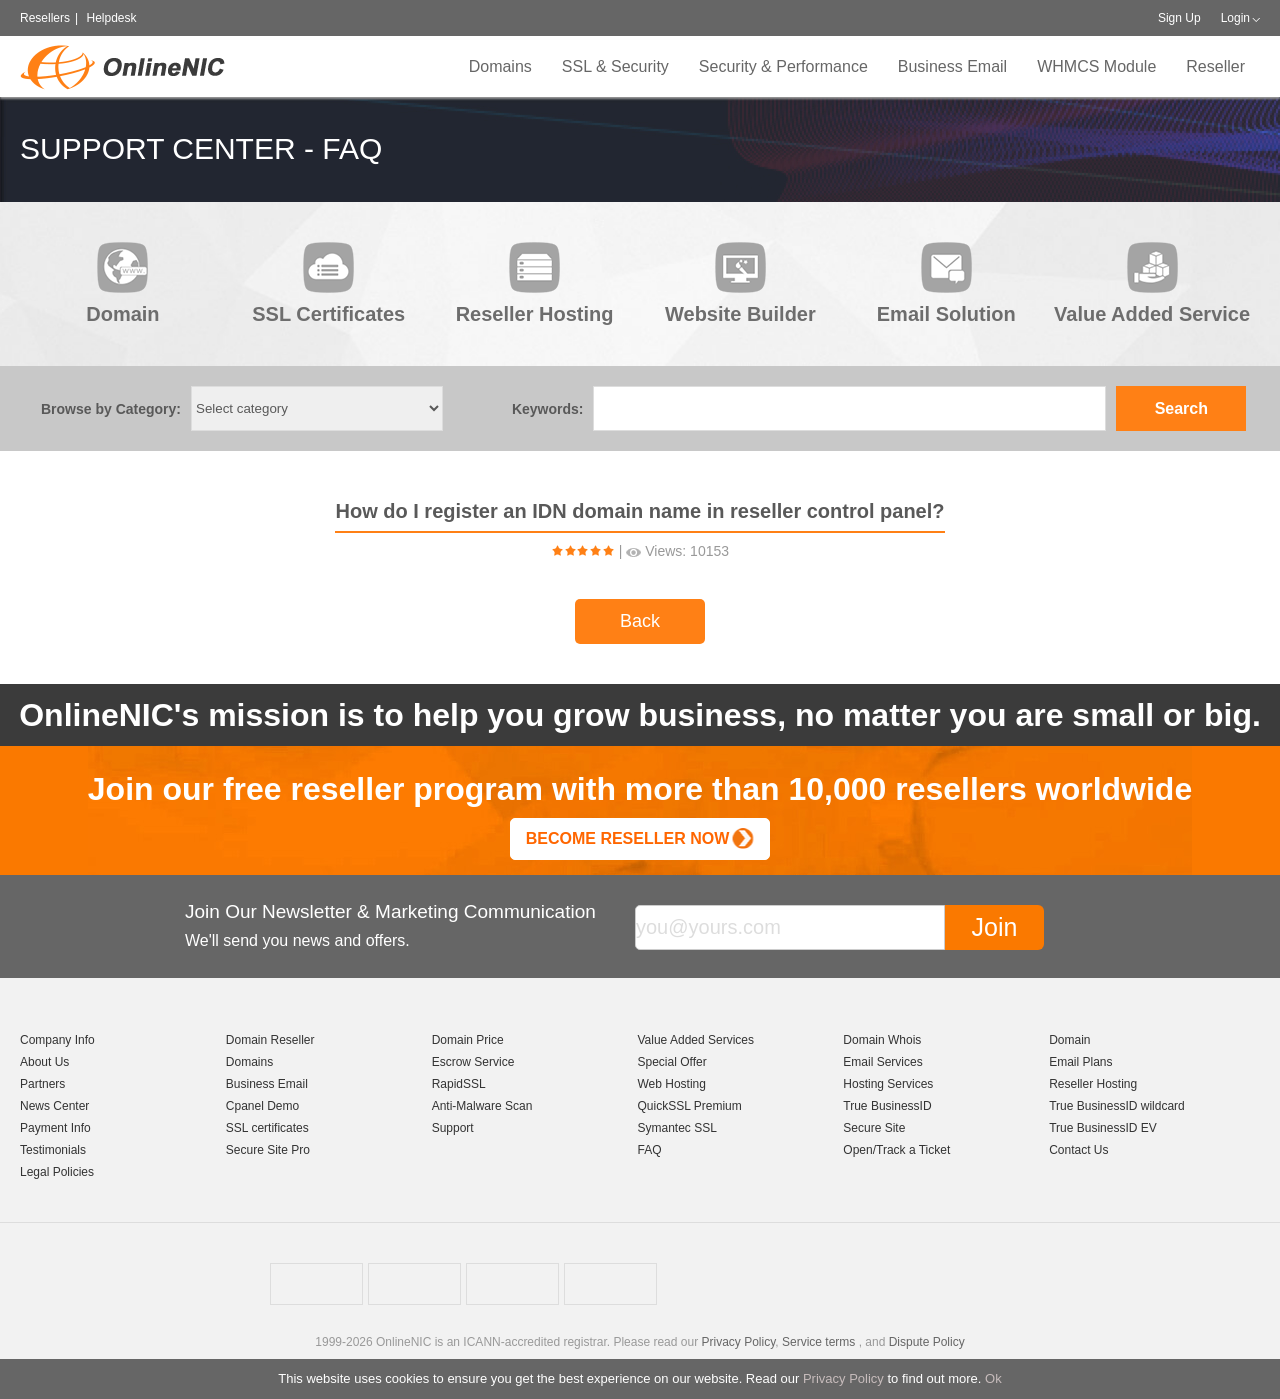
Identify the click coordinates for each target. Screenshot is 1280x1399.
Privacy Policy (843, 1378)
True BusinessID (887, 1106)
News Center (54, 1106)
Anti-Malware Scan (482, 1106)
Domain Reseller (270, 1040)
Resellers (45, 18)
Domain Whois (882, 1040)
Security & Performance (783, 66)
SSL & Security (615, 66)
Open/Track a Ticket (896, 1150)
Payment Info (55, 1128)
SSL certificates (267, 1128)
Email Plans (1080, 1062)
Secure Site (874, 1128)
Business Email (952, 66)
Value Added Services (695, 1040)
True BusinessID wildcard (1117, 1106)
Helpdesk (111, 18)
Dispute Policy (927, 1342)
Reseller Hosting (1093, 1084)
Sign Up (1179, 18)
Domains (500, 66)
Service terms (818, 1342)
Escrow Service (473, 1062)
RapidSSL (459, 1084)
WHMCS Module (1096, 66)
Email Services (882, 1062)
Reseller (1215, 66)
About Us (44, 1062)
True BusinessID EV (1103, 1128)
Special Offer (671, 1062)
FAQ (649, 1150)
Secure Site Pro (268, 1150)
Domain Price (468, 1040)
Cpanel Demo (262, 1106)
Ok (993, 1378)
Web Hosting (671, 1084)
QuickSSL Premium (689, 1106)
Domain (1069, 1040)
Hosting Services (888, 1084)
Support (453, 1128)
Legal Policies (57, 1172)
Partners (42, 1084)
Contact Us (1078, 1150)
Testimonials (53, 1150)
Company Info (57, 1040)
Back (640, 621)
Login (1235, 18)
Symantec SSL (676, 1128)
